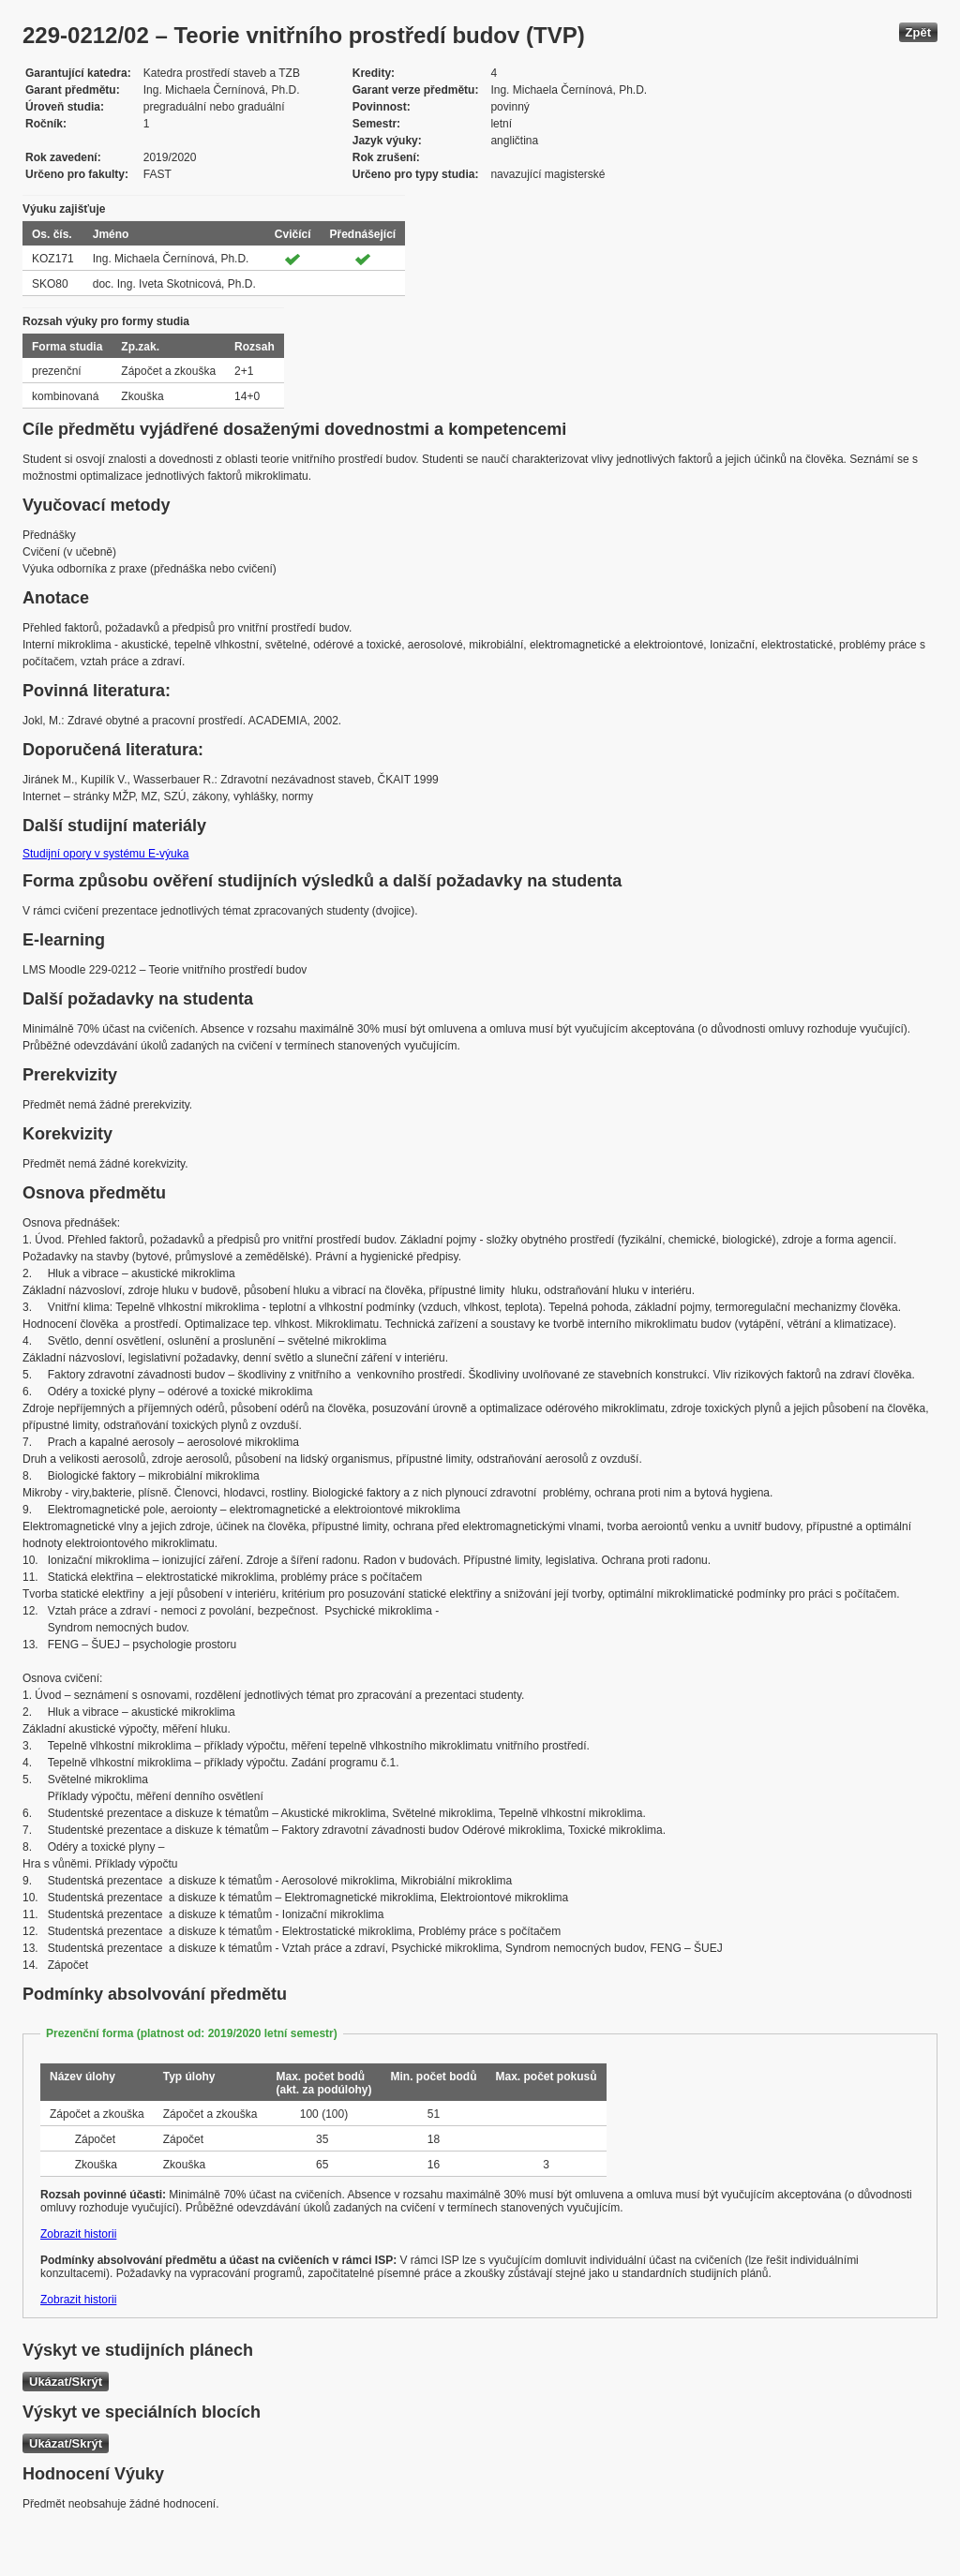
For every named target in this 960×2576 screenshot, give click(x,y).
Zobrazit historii (78, 2234)
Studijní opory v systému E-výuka (105, 853)
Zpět (918, 32)
